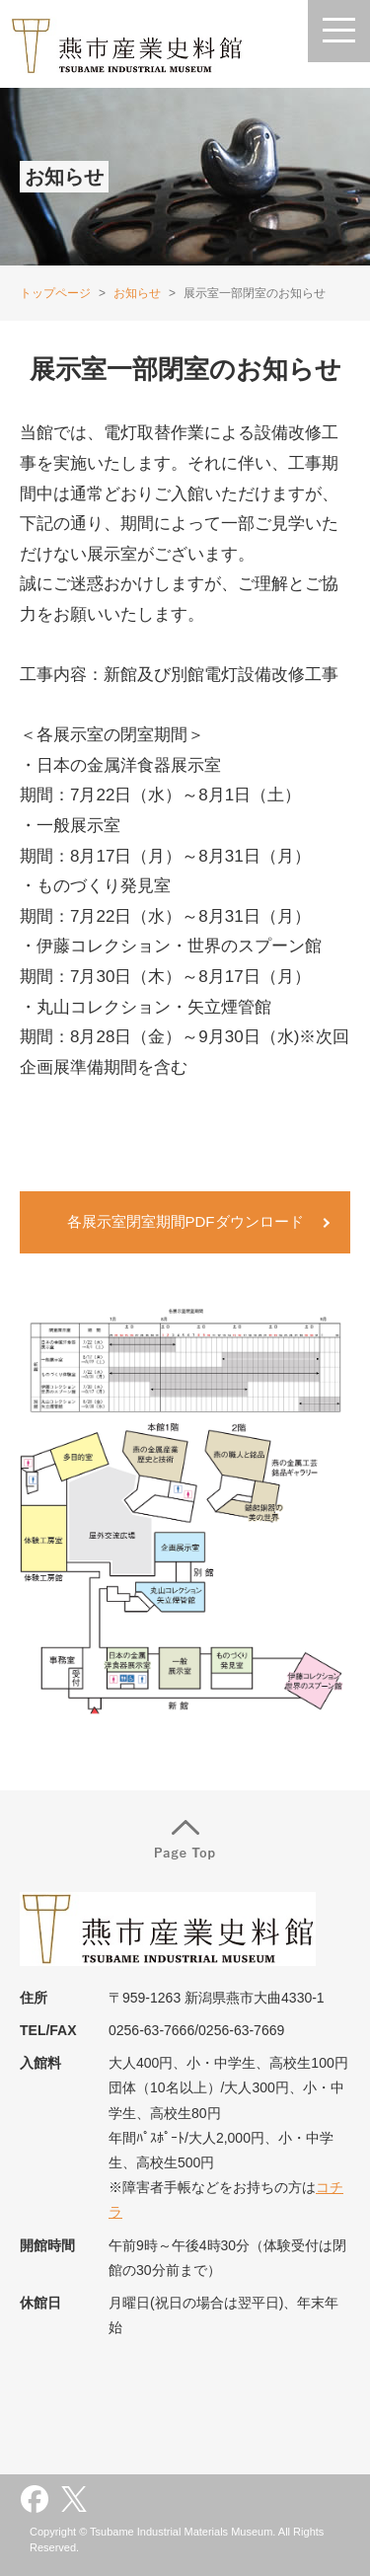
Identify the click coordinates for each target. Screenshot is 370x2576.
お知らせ (137, 293)
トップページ (55, 293)
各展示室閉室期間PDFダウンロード (185, 1221)
